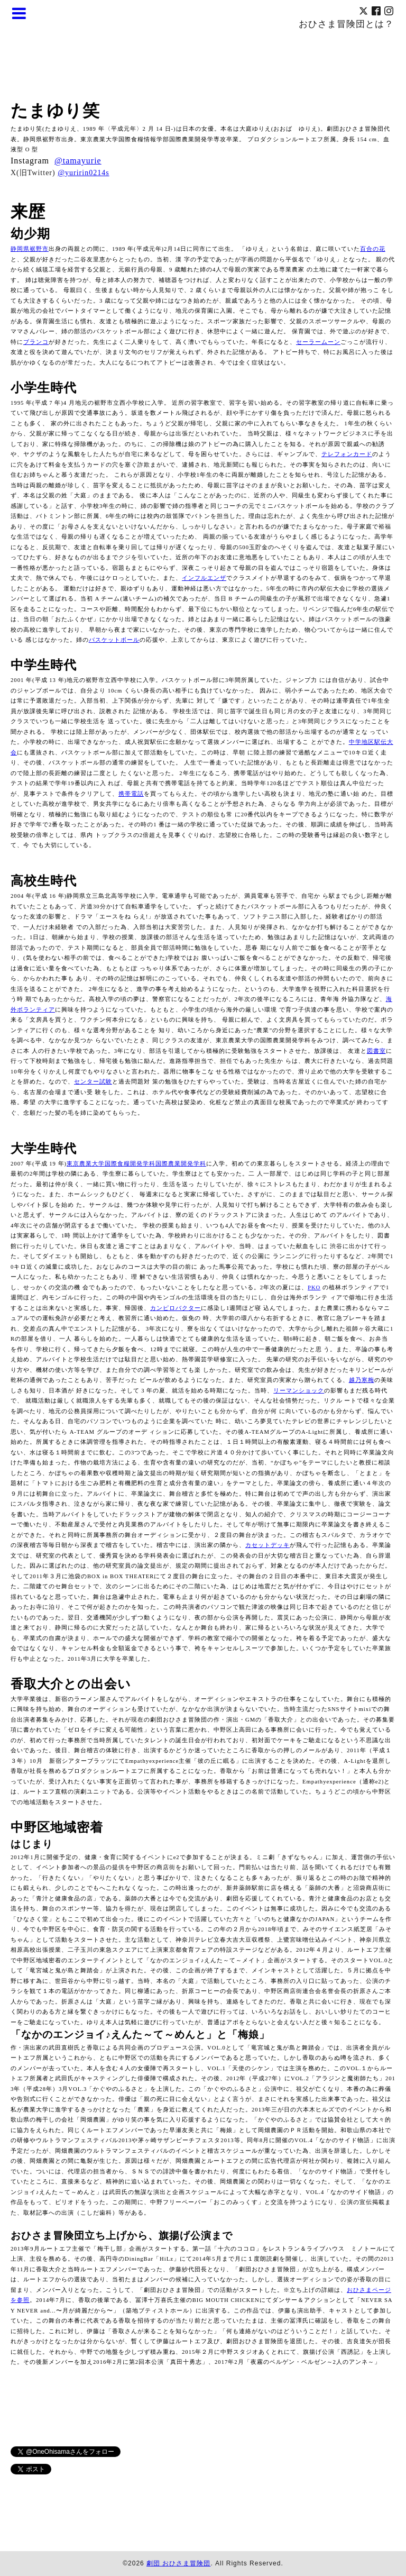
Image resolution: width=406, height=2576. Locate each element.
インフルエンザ (204, 578)
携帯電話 (131, 794)
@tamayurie (78, 160)
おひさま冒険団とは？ (346, 23)
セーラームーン (318, 342)
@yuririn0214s (83, 173)
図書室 (376, 1051)
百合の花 (372, 249)
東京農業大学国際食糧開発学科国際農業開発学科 (136, 1164)
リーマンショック (298, 1391)
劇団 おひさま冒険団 (178, 2563)
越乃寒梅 (361, 1380)
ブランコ (36, 342)
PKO (314, 1287)
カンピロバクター (175, 1308)
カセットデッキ (267, 1545)
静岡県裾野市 (30, 249)
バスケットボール (114, 640)
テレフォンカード (346, 454)
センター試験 (93, 1082)
